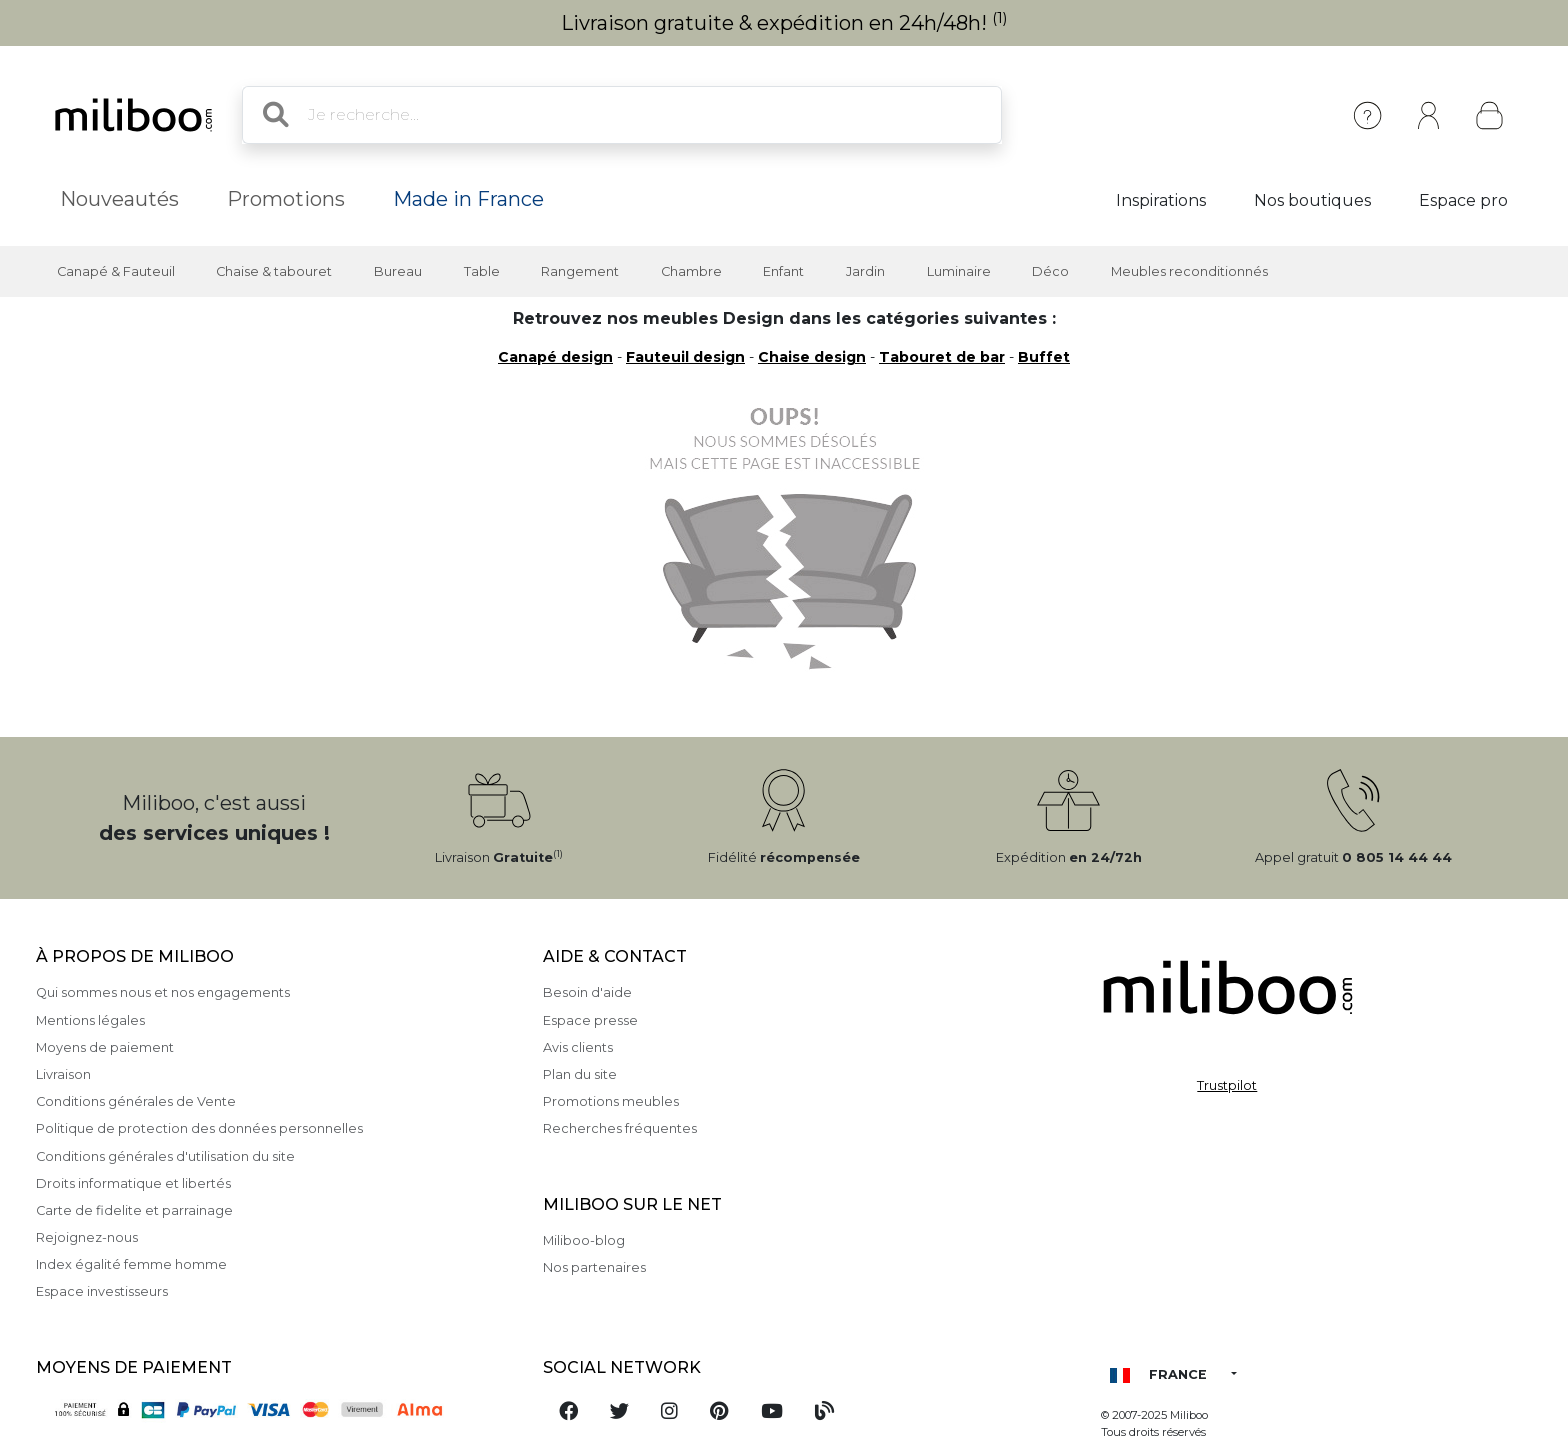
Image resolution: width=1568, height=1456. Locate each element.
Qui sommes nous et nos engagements (163, 992)
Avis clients (578, 1047)
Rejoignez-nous (87, 1237)
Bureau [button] (398, 271)
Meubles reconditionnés (1189, 271)
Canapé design (555, 357)
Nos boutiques (1312, 200)
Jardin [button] (865, 271)
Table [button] (482, 271)
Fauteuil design (685, 357)
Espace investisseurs (102, 1291)
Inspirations (1161, 200)
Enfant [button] (783, 271)
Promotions (286, 199)
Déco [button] (1050, 271)
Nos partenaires (594, 1267)
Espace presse (590, 1020)
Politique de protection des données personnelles (199, 1128)
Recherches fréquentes (620, 1128)
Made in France (468, 199)
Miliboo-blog (584, 1240)
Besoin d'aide (587, 992)
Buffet (1044, 357)
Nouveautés (119, 199)
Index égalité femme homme (131, 1264)
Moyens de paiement (105, 1047)
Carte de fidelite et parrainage (134, 1210)
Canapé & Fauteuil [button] (116, 271)
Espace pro (1463, 200)
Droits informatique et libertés (133, 1183)
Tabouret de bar (942, 357)
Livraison (63, 1074)
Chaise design (812, 357)
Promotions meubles (611, 1101)
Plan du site (580, 1074)
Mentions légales (90, 1020)
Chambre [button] (691, 271)
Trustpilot (1227, 1085)
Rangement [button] (580, 271)
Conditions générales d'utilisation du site (165, 1156)
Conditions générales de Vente (136, 1101)
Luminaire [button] (959, 271)
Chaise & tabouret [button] (274, 271)
